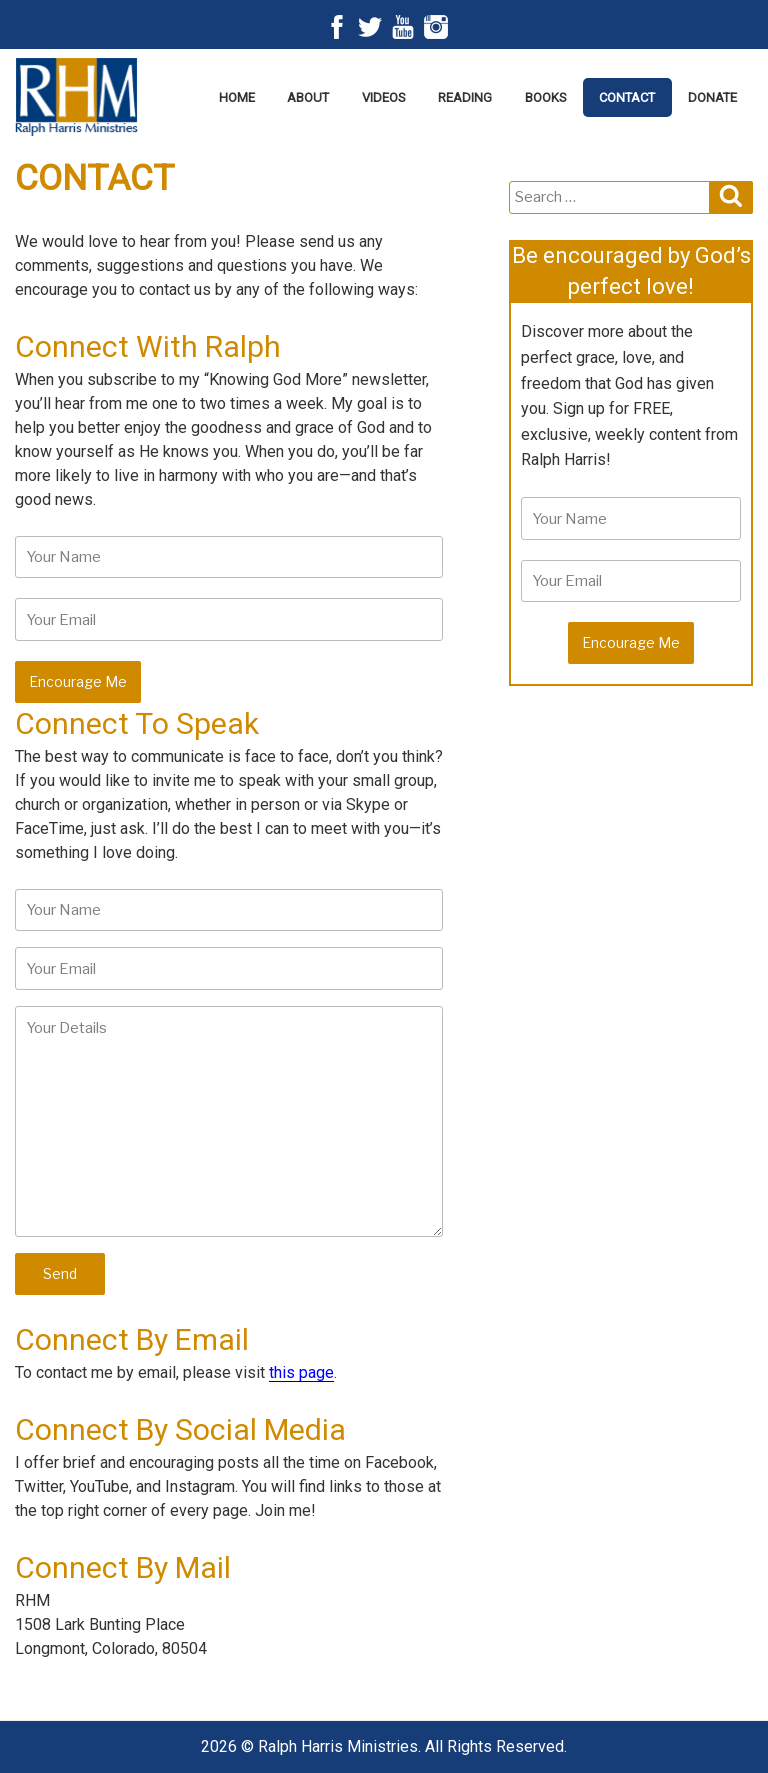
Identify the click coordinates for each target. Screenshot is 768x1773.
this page (301, 1372)
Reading (465, 97)
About (308, 97)
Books (546, 97)
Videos (384, 97)
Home (237, 97)
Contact (627, 97)
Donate (712, 97)
